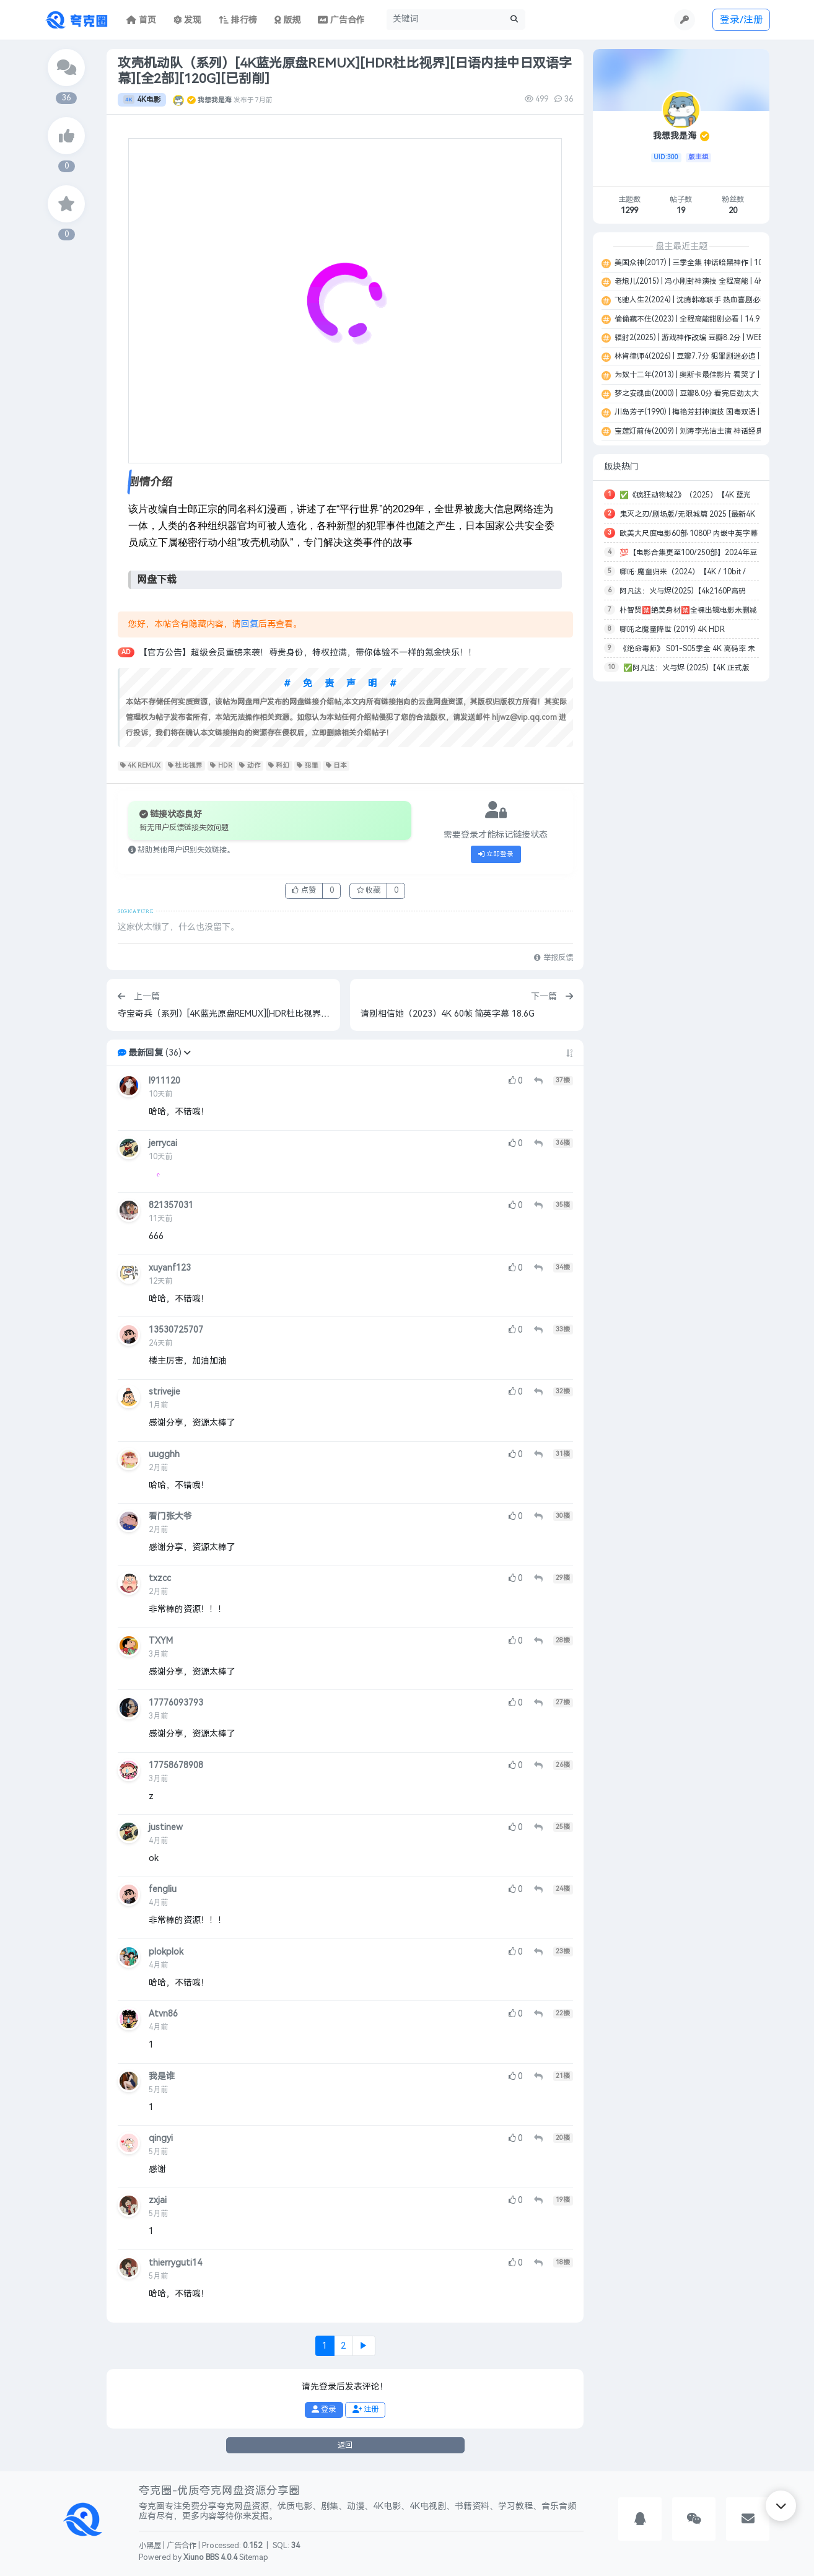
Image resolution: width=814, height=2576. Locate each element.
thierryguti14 (175, 2262)
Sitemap (253, 2557)
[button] (187, 1053)
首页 (141, 20)
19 (680, 210)
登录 (324, 2409)
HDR (221, 765)
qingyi (161, 2138)
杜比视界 (185, 765)
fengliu (163, 1889)
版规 (287, 20)
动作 (250, 765)
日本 (337, 765)
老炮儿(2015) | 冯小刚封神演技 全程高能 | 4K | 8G (696, 281)
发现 (187, 20)
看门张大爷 (170, 1516)
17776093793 (176, 1702)
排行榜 (238, 20)
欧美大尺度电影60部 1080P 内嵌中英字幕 (688, 533)
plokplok (166, 1951)
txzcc (160, 1578)
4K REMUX (140, 765)
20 (733, 210)
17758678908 (176, 1765)
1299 (629, 210)
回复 (249, 624)
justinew (166, 1827)
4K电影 (142, 99)
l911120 (164, 1080)
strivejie (164, 1391)
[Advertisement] (681, 876)
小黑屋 (150, 2545)
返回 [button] (345, 2445)
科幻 (279, 765)
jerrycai (163, 1143)
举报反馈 (553, 957)
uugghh (164, 1454)
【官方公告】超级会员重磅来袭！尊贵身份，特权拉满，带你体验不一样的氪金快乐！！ (308, 652)
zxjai (158, 2200)
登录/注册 (741, 19)
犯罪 (307, 765)
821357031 (171, 1205)
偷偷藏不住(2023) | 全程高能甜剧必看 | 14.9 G (690, 319)
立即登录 (496, 854)
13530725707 (176, 1329)
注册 (365, 2409)
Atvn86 (163, 2013)
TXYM (161, 1640)
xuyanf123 (170, 1268)
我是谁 (162, 2076)
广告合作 (181, 2545)
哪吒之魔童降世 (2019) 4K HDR (672, 629)
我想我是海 (215, 99)
